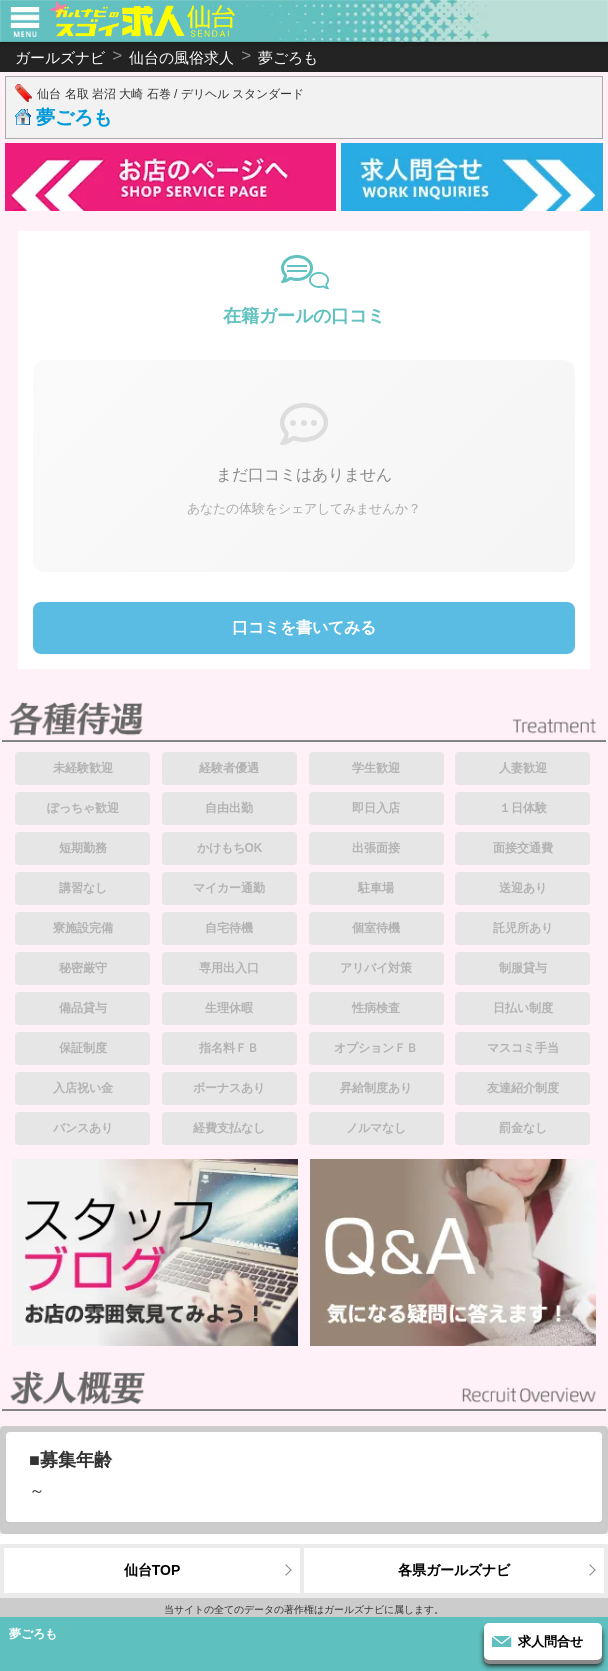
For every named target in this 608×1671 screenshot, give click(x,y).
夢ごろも (74, 117)
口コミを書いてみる (304, 627)
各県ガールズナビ (454, 1570)
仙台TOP (152, 1570)
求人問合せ (550, 1641)
